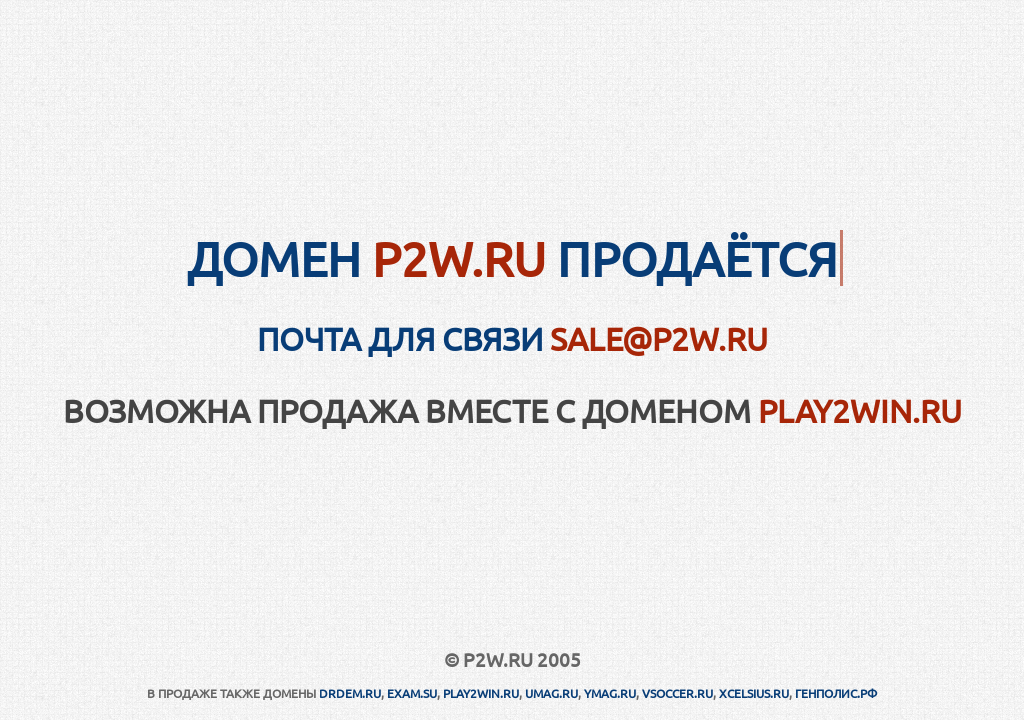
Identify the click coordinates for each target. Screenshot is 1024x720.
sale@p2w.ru (659, 338)
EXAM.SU (412, 693)
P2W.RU (459, 258)
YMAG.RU (610, 693)
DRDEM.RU (350, 693)
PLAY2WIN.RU (860, 410)
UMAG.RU (551, 693)
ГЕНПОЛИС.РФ (836, 693)
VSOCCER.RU (677, 693)
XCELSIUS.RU (754, 693)
